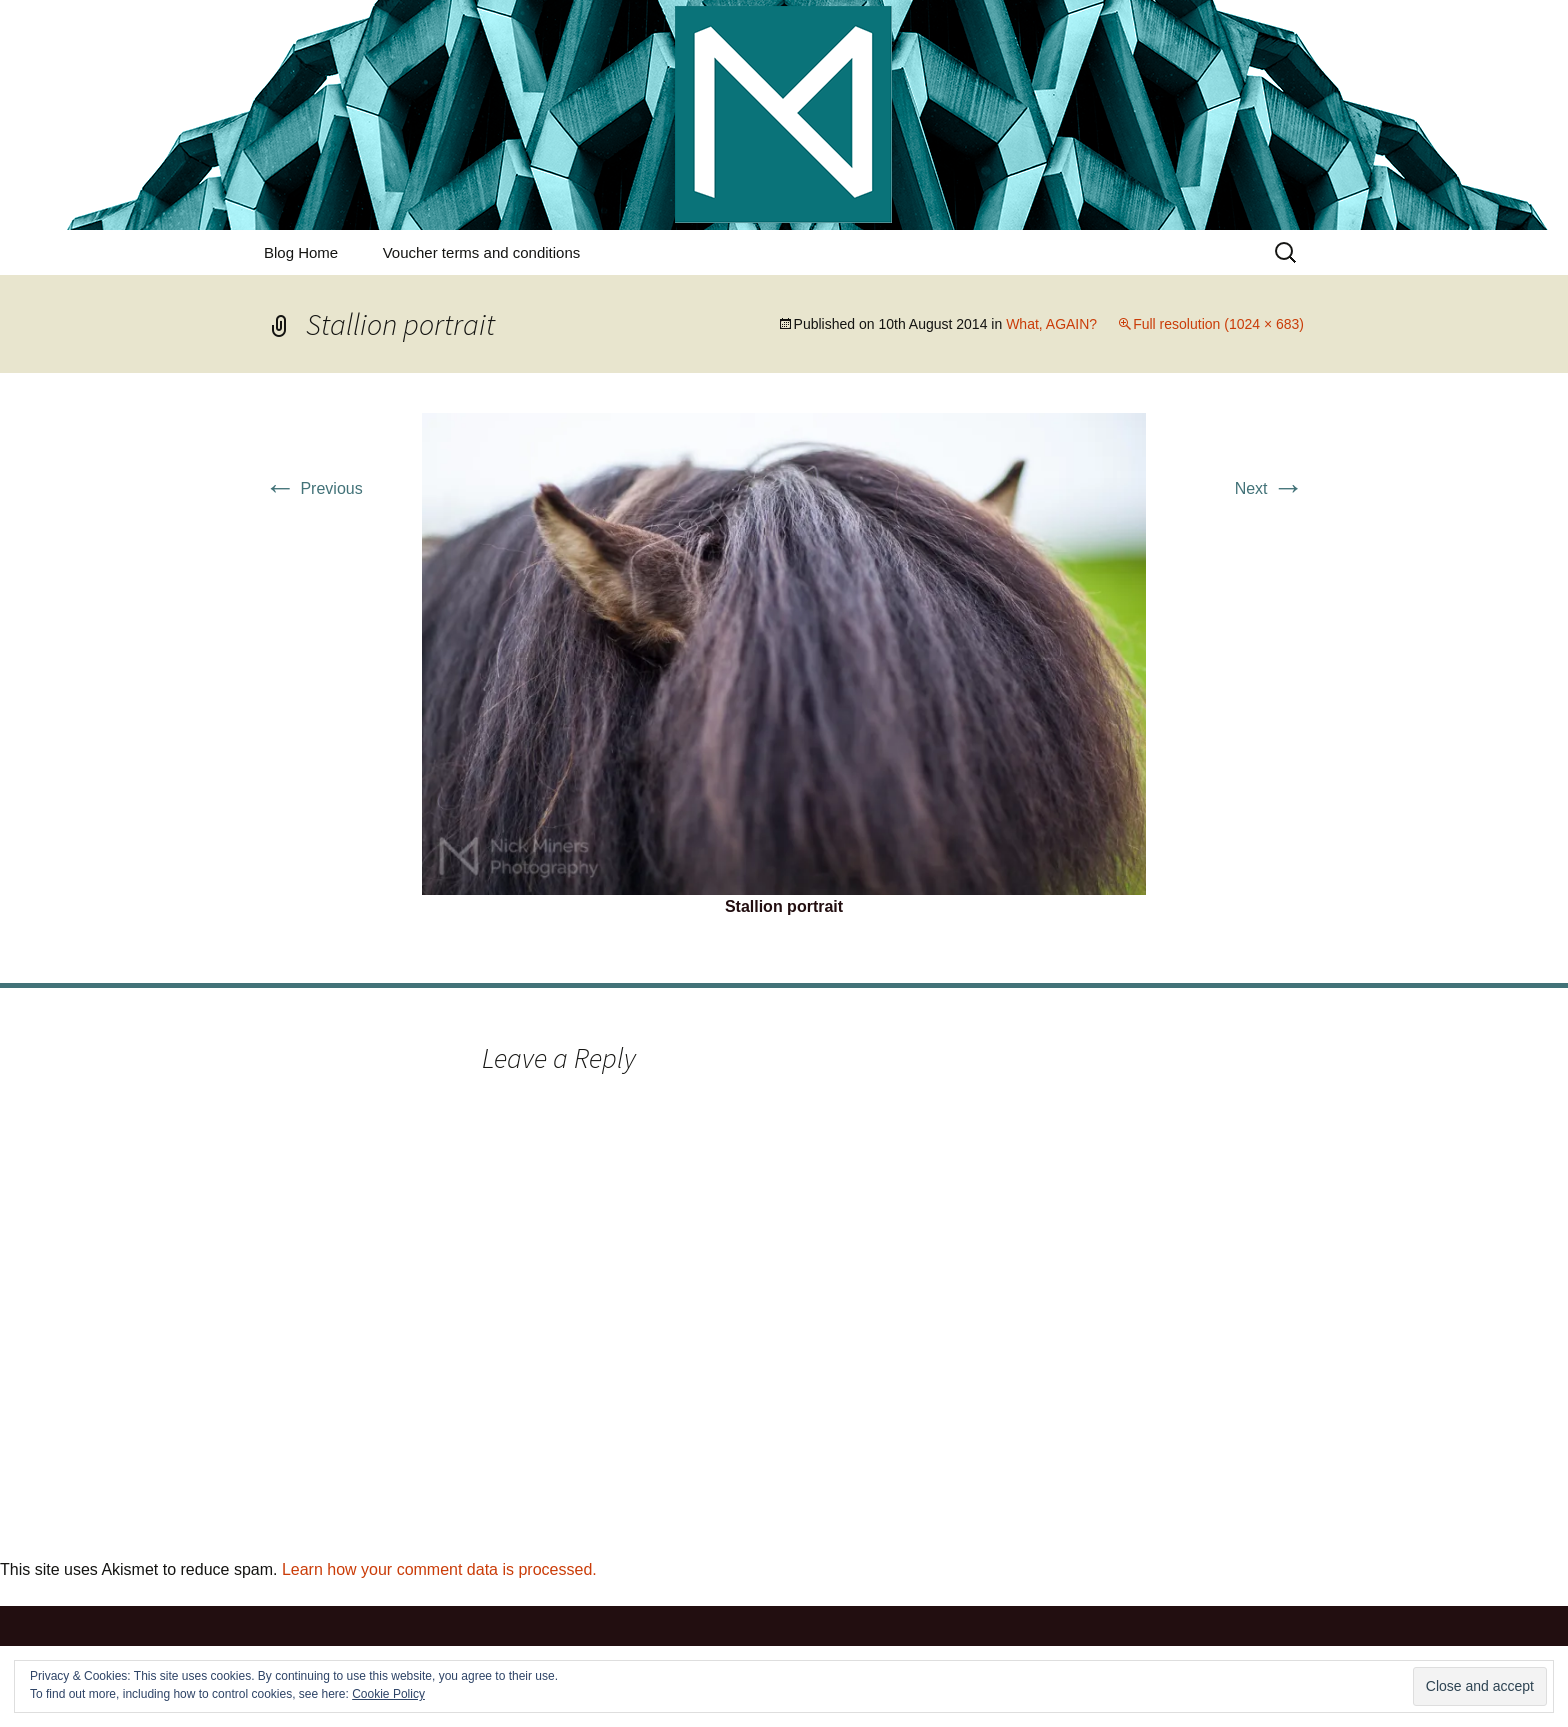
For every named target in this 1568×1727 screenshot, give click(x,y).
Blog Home (301, 252)
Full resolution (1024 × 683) (1218, 324)
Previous (313, 488)
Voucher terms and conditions (482, 252)
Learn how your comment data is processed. (439, 1569)
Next (1269, 488)
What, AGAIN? (1051, 324)
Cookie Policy (388, 1694)
